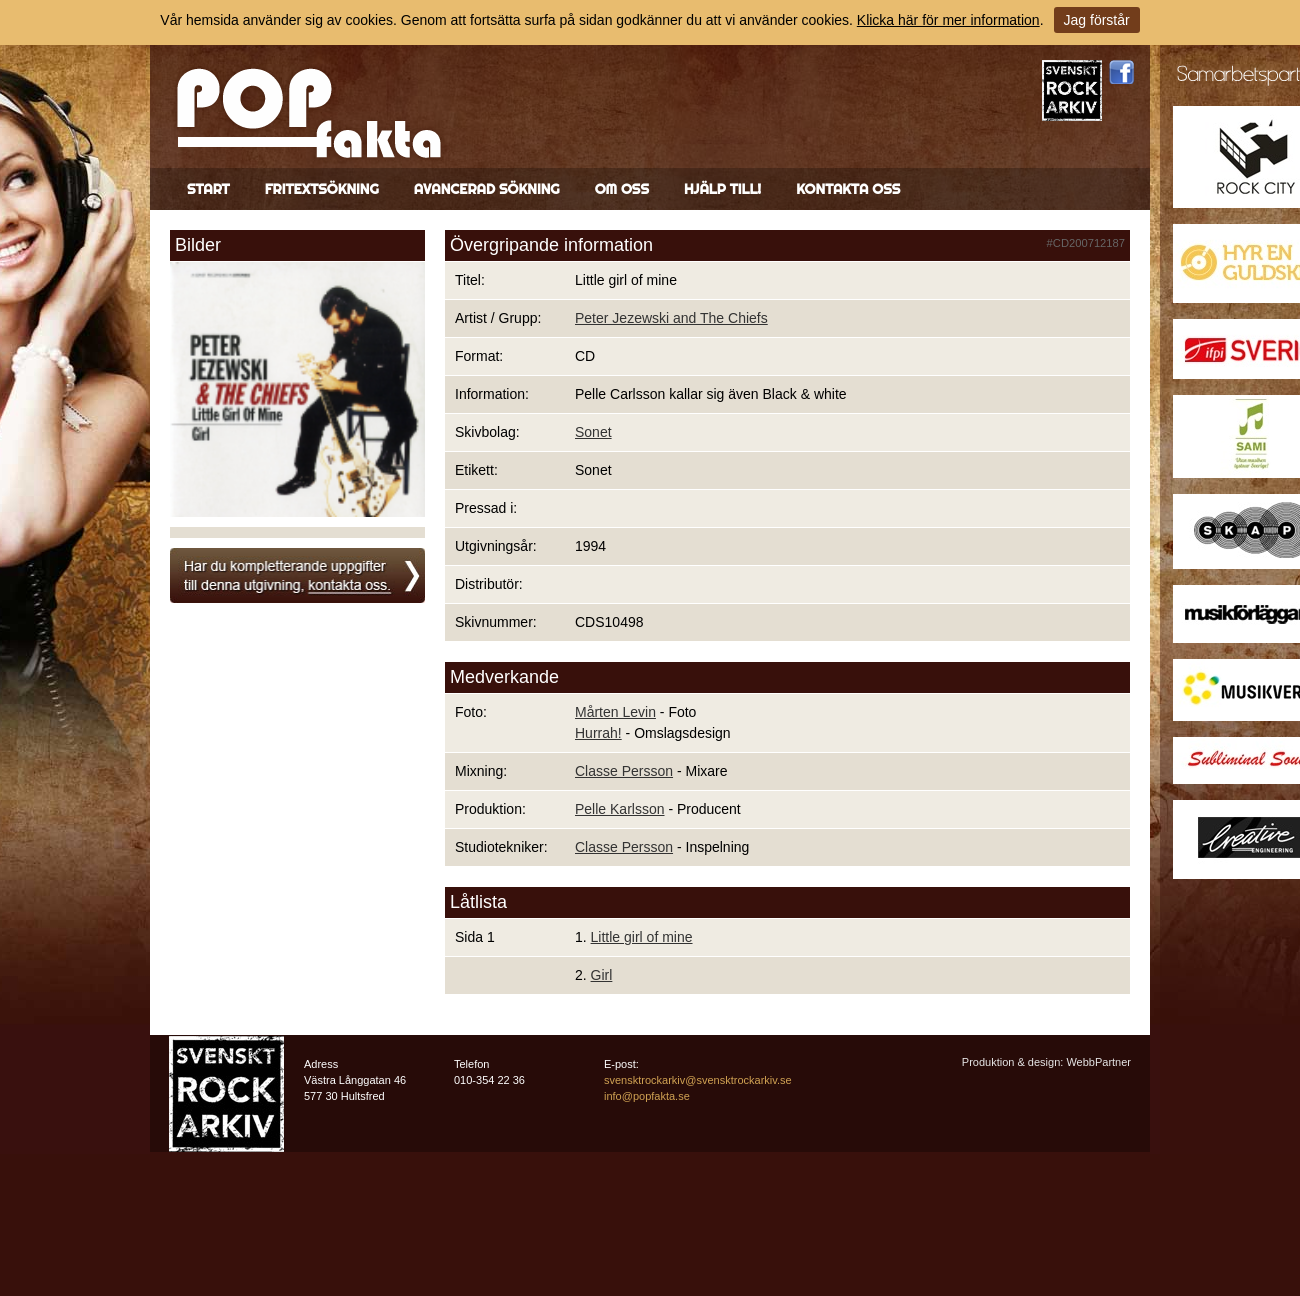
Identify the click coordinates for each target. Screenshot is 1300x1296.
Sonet (593, 432)
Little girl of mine (642, 937)
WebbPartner (1098, 1062)
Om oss (622, 189)
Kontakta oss (848, 189)
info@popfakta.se (647, 1096)
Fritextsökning (322, 189)
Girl (602, 975)
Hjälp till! (722, 189)
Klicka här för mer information (948, 20)
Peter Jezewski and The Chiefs (671, 318)
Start (208, 189)
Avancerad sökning (487, 189)
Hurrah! (598, 733)
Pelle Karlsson (620, 809)
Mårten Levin (615, 712)
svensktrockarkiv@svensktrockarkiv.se (698, 1080)
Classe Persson (624, 771)
